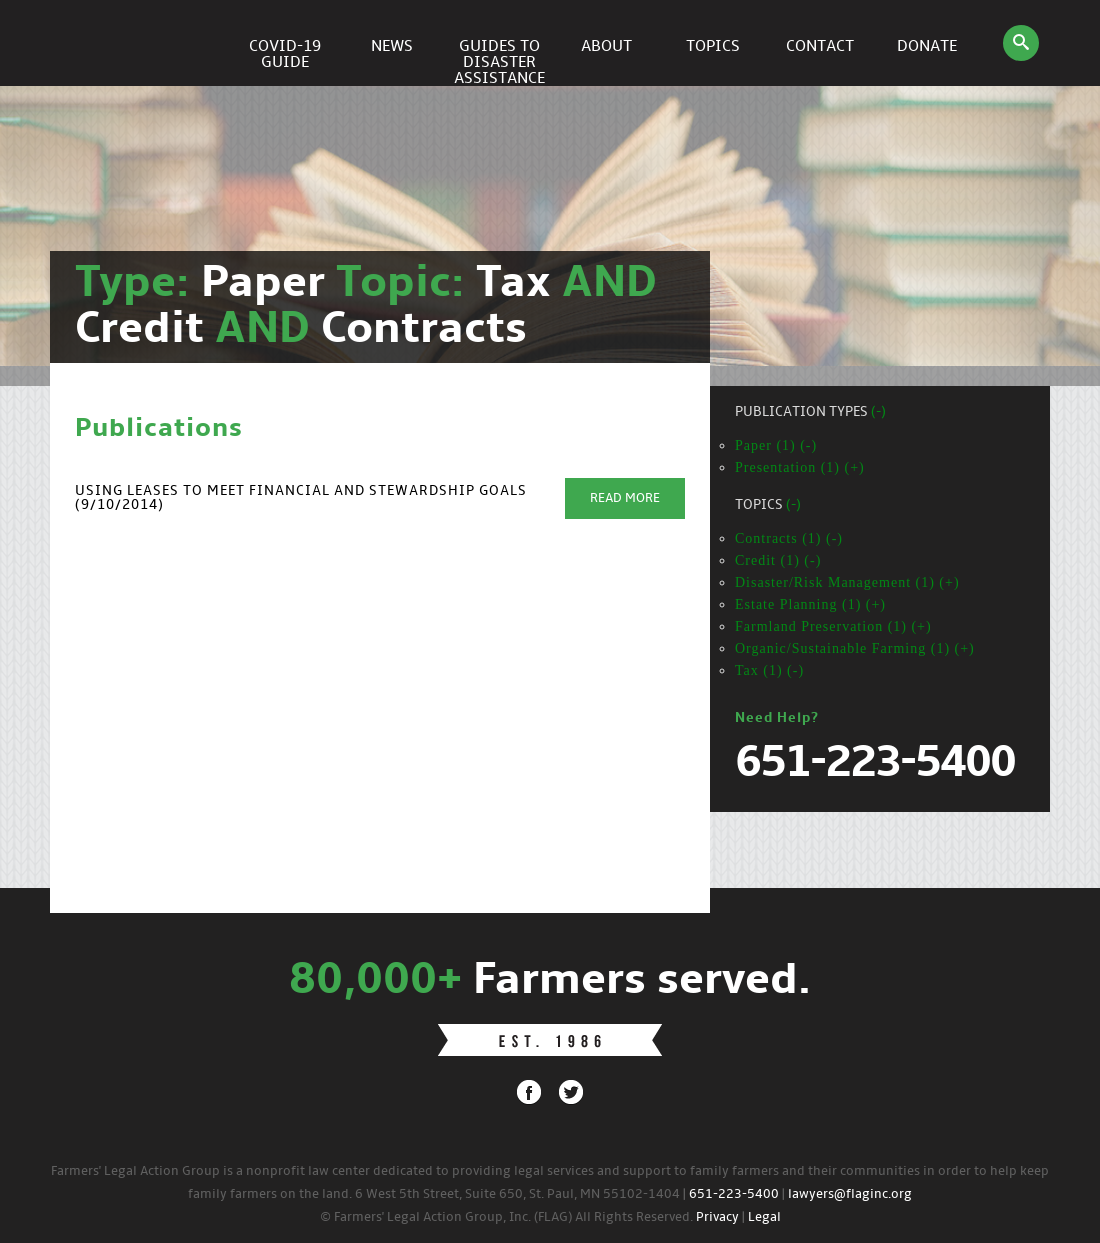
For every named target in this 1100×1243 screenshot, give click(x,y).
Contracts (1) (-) (789, 538)
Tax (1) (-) (769, 670)
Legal (764, 1217)
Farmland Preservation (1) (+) (833, 626)
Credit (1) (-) (778, 560)
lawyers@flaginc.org (850, 1194)
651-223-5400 (734, 1194)
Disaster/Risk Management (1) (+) (847, 582)
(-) (878, 412)
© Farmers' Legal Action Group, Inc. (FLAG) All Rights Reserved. (506, 1217)
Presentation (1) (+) (800, 467)
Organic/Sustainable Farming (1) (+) (855, 648)
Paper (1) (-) (776, 445)
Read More (625, 498)
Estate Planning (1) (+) (810, 604)
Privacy (717, 1217)
